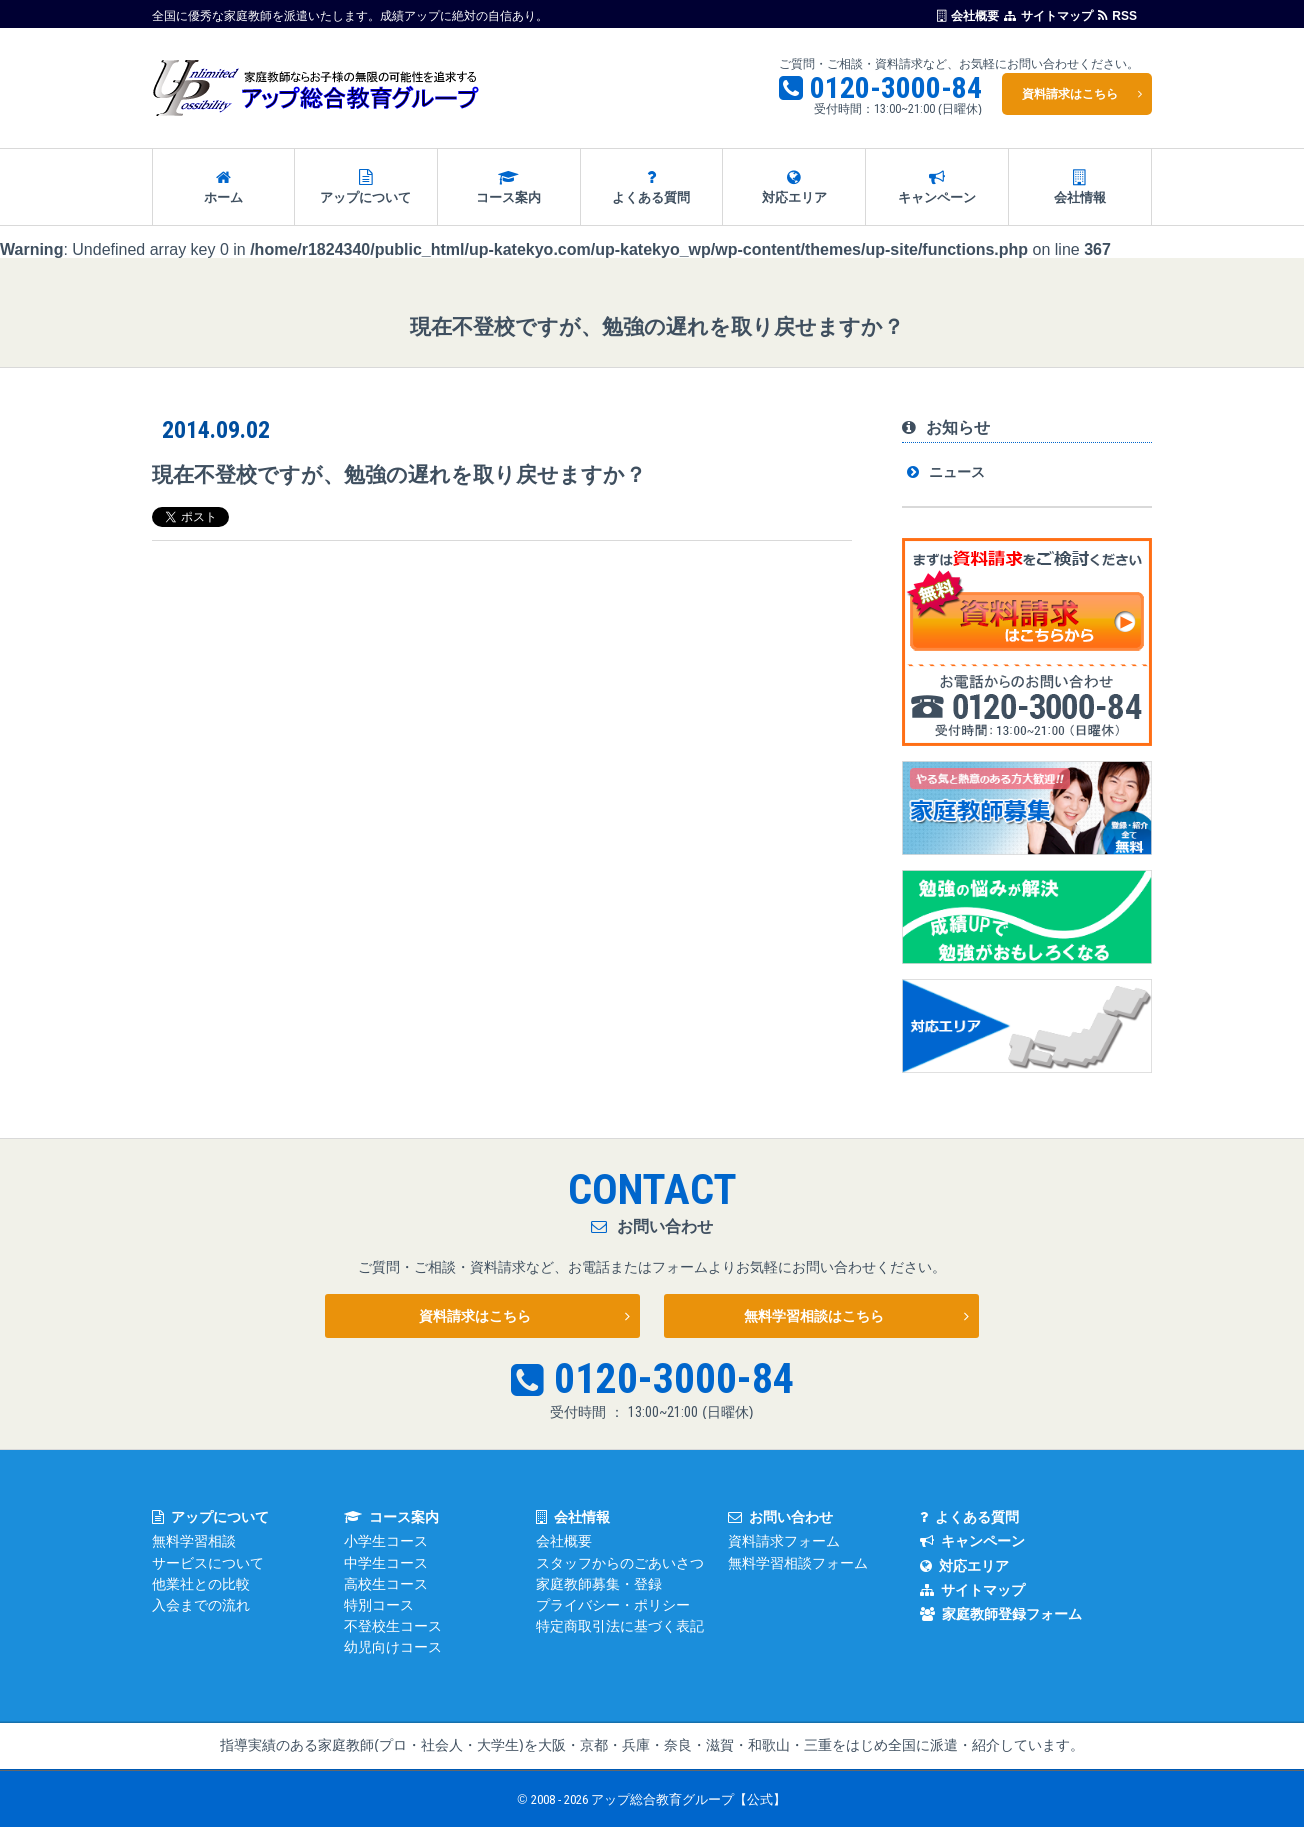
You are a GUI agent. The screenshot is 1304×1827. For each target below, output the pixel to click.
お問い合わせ (780, 1517)
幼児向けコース (393, 1647)
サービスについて (208, 1563)
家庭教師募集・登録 (599, 1584)
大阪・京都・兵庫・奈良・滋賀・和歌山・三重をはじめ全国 (727, 1745)
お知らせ (946, 427)
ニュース (957, 472)
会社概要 (968, 15)
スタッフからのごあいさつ (620, 1563)
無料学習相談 (194, 1541)
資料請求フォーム (784, 1541)
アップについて (366, 187)
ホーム (223, 187)
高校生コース (386, 1584)
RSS (1117, 15)
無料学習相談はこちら (814, 1316)
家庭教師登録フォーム (1001, 1614)
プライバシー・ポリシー (613, 1605)
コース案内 (509, 187)
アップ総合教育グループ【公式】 (688, 1799)
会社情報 (1080, 187)
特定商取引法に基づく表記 (620, 1626)
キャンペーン (937, 187)
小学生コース (386, 1541)
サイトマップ (1048, 15)
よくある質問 (652, 187)
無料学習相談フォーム (798, 1563)
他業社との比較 (201, 1584)
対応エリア (794, 187)
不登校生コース (393, 1626)
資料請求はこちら (1070, 94)
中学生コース (386, 1563)
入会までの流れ (201, 1605)
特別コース (379, 1605)
